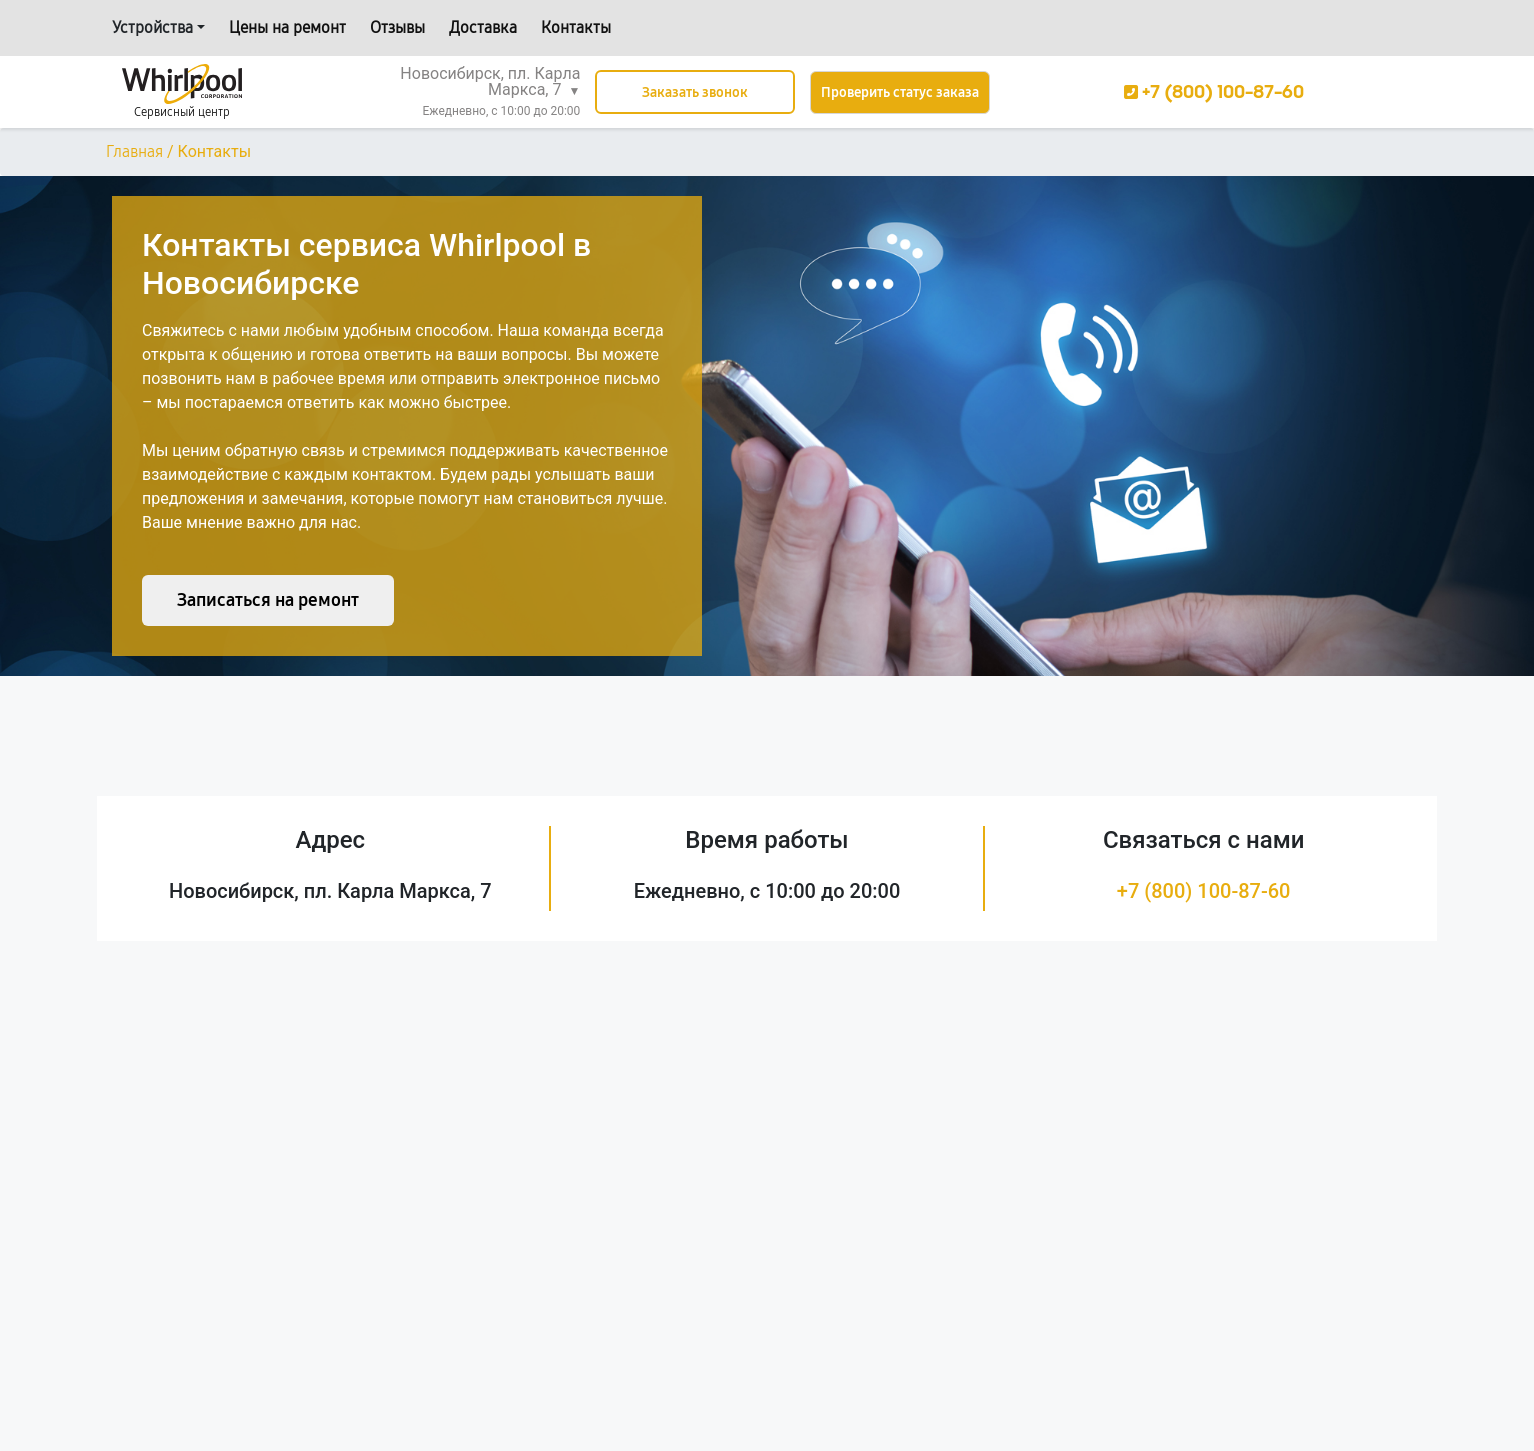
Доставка (483, 27)
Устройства (152, 27)
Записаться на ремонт (268, 600)
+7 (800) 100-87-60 (1204, 891)
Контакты (576, 27)
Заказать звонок (695, 92)
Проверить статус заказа (900, 92)
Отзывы (397, 27)
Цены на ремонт (287, 27)
